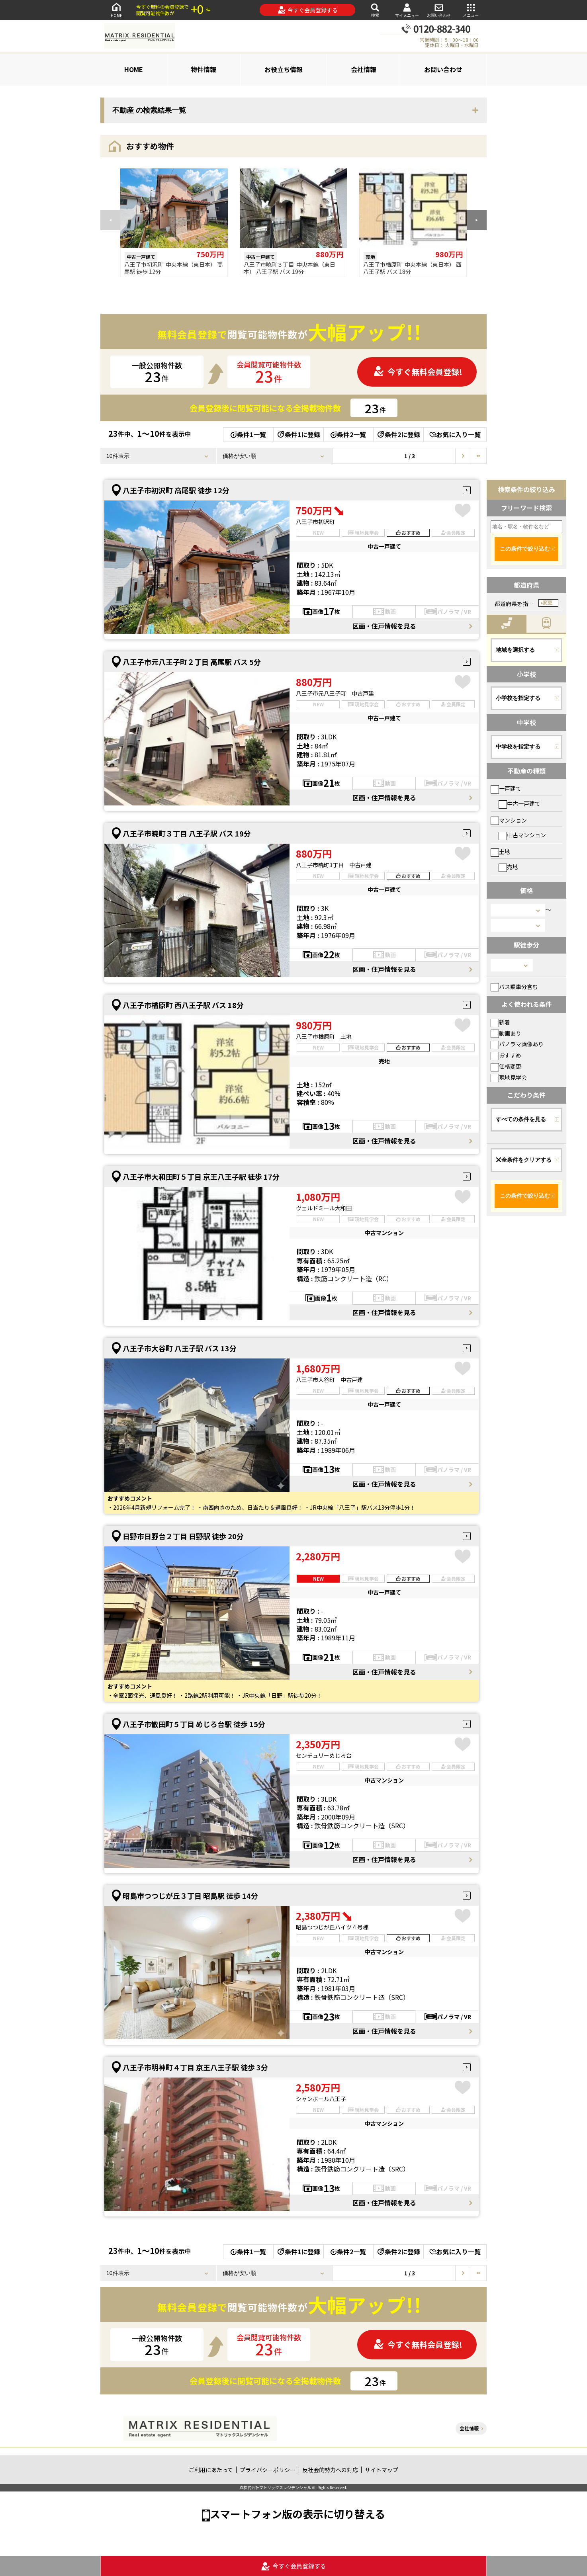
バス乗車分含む (514, 987)
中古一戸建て (519, 803)
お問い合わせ (439, 10)
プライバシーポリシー (267, 2470)
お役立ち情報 (283, 69)
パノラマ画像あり (517, 1044)
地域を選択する (515, 650)
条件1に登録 (298, 434)
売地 (508, 867)
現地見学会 (509, 1077)
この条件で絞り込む (525, 548)
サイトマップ (381, 2470)
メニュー (471, 10)
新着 (500, 1022)
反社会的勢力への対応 (330, 2470)
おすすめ (506, 1055)
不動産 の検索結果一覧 (149, 110)
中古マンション (522, 835)
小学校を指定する (518, 698)
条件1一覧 (248, 434)
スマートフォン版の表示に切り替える (297, 2513)
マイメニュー (407, 10)
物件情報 (203, 69)
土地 (500, 852)
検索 (375, 10)
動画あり (506, 1033)
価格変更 (506, 1066)
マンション (509, 820)
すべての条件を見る (521, 1119)
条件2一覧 (348, 434)
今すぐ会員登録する (308, 10)
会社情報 (363, 69)
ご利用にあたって (211, 2470)
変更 (547, 603)
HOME (116, 9)
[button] (477, 220)
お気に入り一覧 (455, 434)
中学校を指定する (518, 746)
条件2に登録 (398, 434)
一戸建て (506, 788)
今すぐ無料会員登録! (417, 371)
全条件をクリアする (524, 1160)
